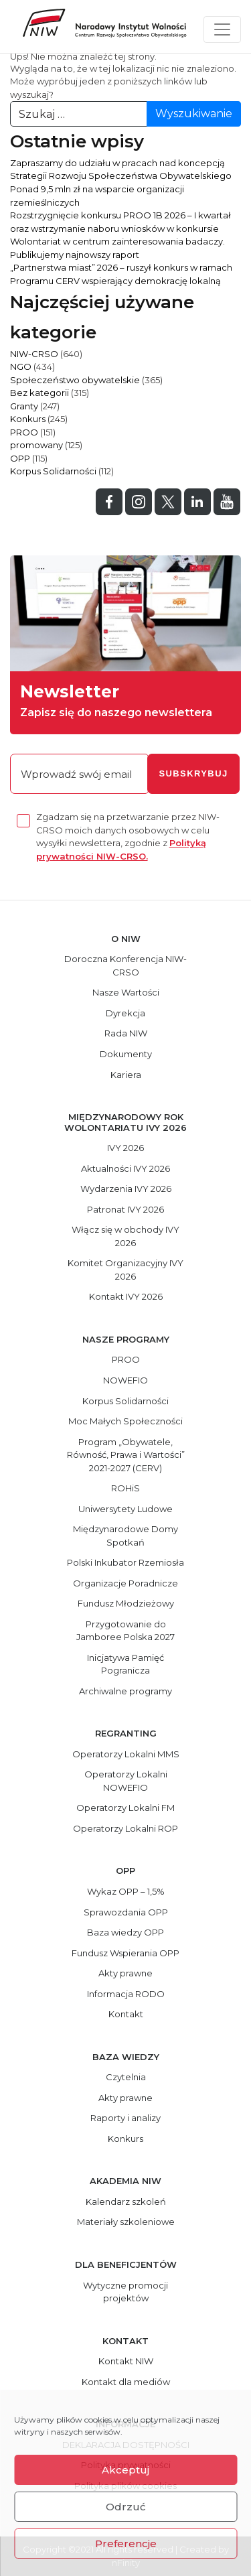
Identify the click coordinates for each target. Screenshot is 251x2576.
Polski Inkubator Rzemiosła (125, 1562)
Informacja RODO (126, 1993)
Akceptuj (125, 2469)
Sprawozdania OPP (126, 1912)
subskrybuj (193, 773)
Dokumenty (126, 1053)
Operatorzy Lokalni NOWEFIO (125, 1781)
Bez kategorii (39, 392)
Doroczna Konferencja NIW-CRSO (125, 965)
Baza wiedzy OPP (125, 1932)
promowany (36, 444)
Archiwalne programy (125, 1691)
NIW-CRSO (34, 353)
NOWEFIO (125, 1380)
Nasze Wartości (125, 992)
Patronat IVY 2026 (125, 1209)
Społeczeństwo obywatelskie (75, 380)
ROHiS (125, 1488)
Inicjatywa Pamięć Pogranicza (125, 1664)
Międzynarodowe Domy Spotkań (125, 1535)
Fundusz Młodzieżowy (126, 1603)
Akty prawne (125, 1973)
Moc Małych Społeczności (125, 1421)
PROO (24, 432)
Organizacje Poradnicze (125, 1583)
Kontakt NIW (125, 2361)
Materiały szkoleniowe (126, 2221)
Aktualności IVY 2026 (125, 1168)
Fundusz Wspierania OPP (125, 1953)
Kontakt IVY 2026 (126, 1296)
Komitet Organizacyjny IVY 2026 (125, 1270)
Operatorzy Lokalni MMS (125, 1754)
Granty (24, 406)
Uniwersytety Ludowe (125, 1508)
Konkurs (28, 418)
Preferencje (126, 2543)
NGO (20, 366)
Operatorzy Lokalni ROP (125, 1828)
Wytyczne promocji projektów (125, 2292)
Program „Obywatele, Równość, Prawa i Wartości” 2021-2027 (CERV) (126, 1454)
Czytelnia (126, 2077)
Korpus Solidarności (53, 471)
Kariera (125, 1074)
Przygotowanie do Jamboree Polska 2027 (125, 1631)
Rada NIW (125, 1033)
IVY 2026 (125, 1147)
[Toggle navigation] (222, 29)
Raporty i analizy (125, 2117)
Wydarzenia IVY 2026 (125, 1188)
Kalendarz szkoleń (126, 2201)
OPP (20, 458)
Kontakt (125, 2014)
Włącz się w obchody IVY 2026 (125, 1236)
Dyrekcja (125, 1013)
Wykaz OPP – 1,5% (126, 1891)
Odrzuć (126, 2506)
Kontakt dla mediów (126, 2381)
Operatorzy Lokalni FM (125, 1807)
